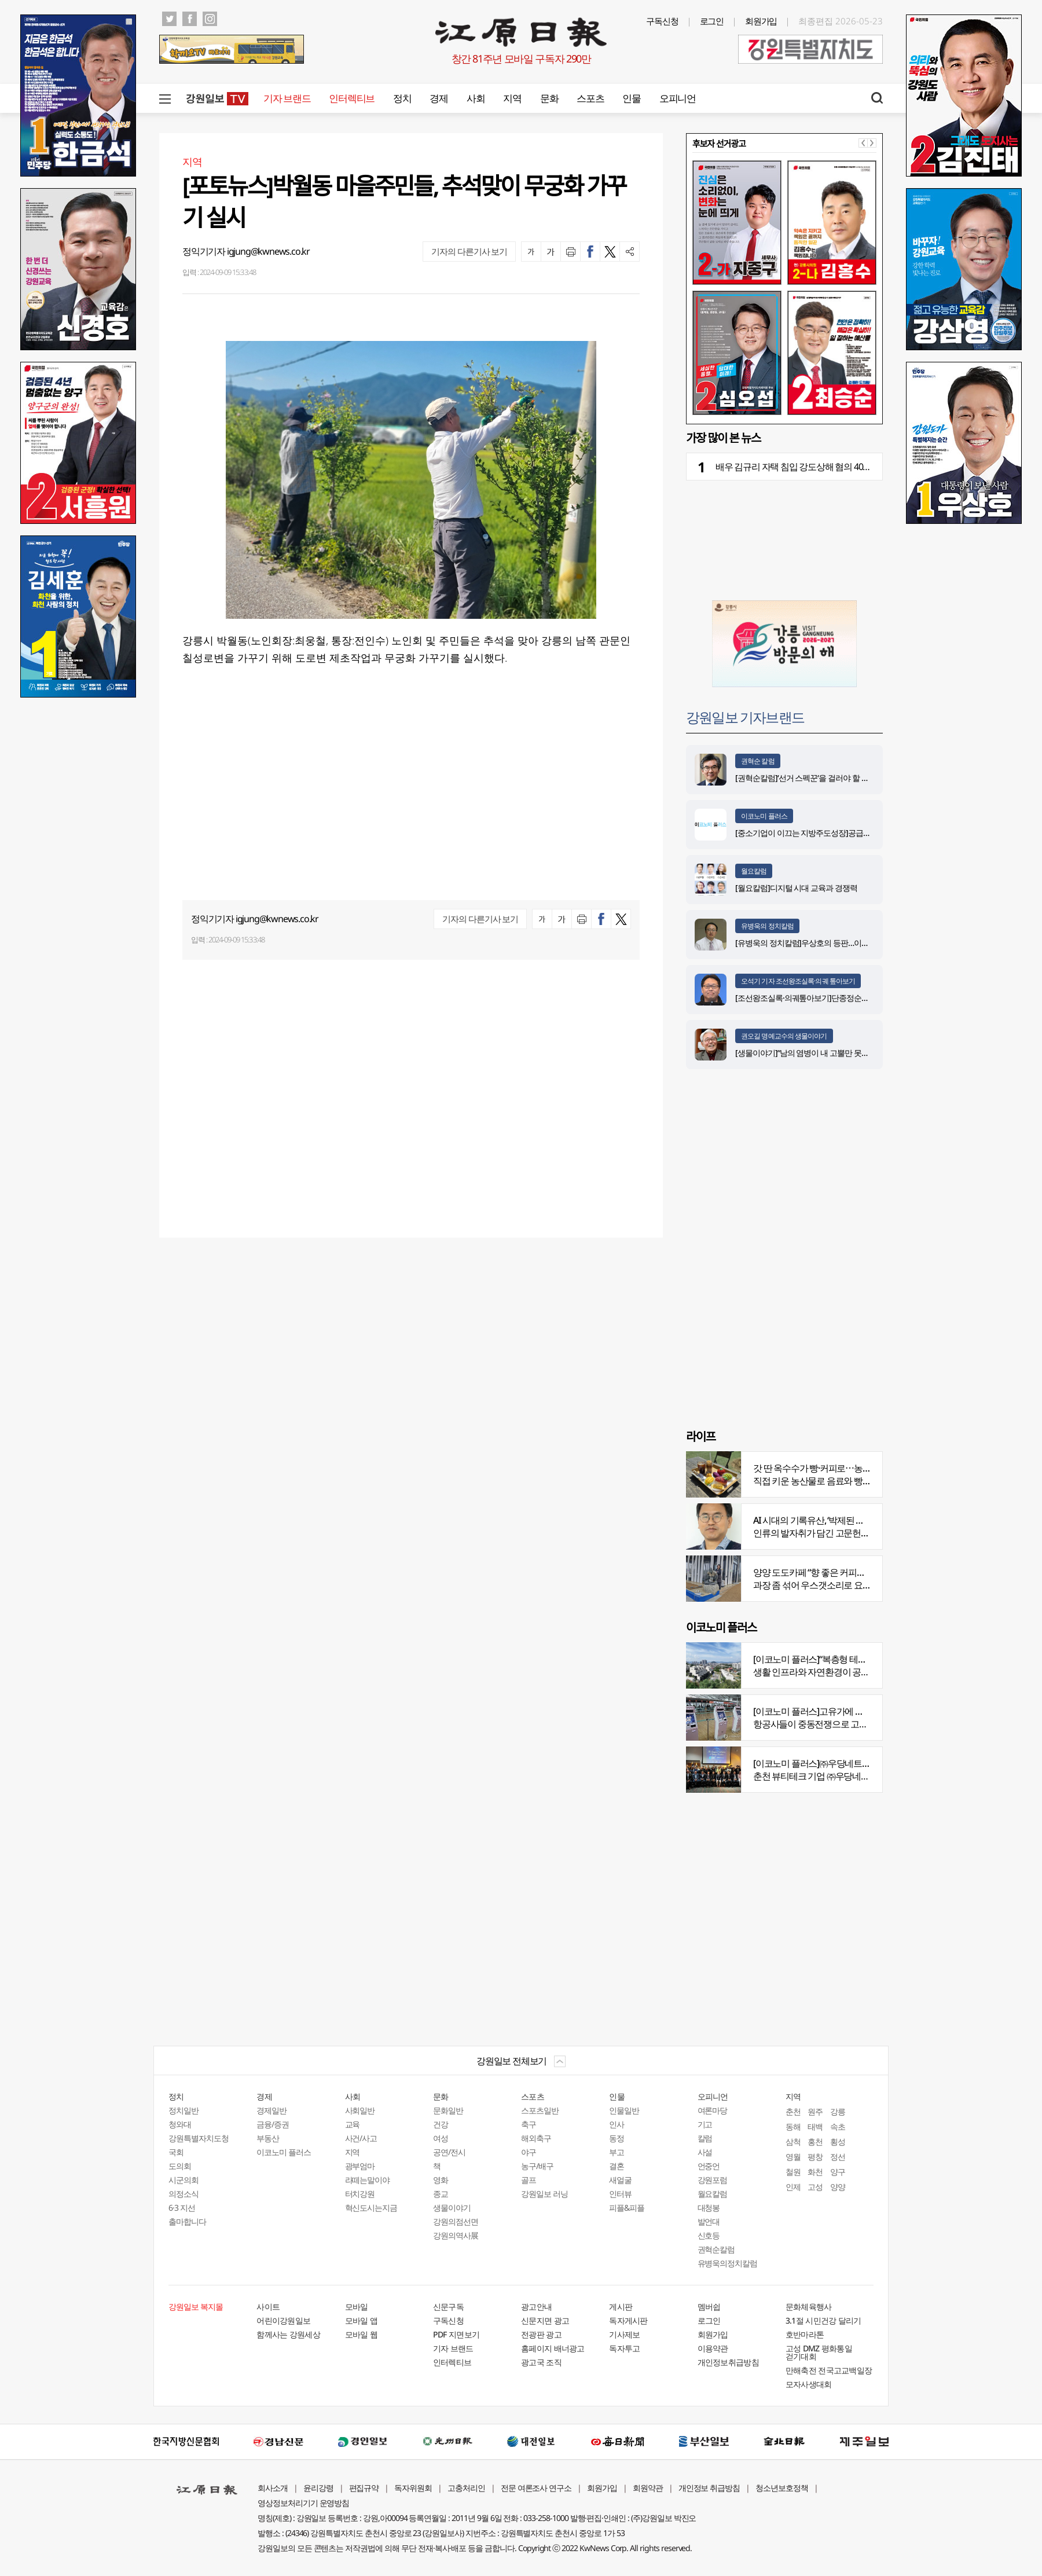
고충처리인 (466, 2487)
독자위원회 (413, 2487)
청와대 (179, 2124)
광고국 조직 (541, 2362)
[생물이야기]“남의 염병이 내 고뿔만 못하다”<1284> (818, 1052)
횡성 (837, 2141)
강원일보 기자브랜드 (745, 716)
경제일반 (271, 2110)
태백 (815, 2126)
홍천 (815, 2141)
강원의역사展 (455, 2235)
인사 (616, 2124)
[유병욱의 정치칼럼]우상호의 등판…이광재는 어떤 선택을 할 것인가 (846, 942)
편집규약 (364, 2487)
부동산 (267, 2138)
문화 (549, 98)
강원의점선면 (455, 2221)
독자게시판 (628, 2320)
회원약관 (648, 2487)
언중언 (709, 2165)
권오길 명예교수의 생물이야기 (784, 1036)
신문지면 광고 (545, 2320)
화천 (815, 2171)
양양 (837, 2186)
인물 (631, 98)
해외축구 (536, 2138)
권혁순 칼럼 (758, 761)
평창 (815, 2156)
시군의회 (183, 2179)
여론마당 (713, 2110)
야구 (528, 2151)
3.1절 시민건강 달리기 (823, 2320)
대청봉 (709, 2207)
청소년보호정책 (781, 2487)
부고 (616, 2151)
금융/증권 (272, 2124)
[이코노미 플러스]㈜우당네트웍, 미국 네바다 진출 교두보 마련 (868, 1763)
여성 (440, 2138)
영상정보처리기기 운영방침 (303, 2502)
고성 (815, 2186)
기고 (705, 2124)
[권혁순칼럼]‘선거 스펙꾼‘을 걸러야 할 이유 (805, 777)
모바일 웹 (361, 2334)
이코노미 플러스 (764, 816)
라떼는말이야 (367, 2179)
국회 (176, 2151)
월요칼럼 (753, 871)
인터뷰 (620, 2193)
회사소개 (273, 2487)
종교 (440, 2193)
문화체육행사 (809, 2306)
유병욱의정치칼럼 (728, 2263)
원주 (815, 2111)
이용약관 (713, 2348)
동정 (616, 2138)
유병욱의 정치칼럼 (767, 926)
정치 (402, 98)
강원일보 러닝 (544, 2193)
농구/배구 (537, 2165)
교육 (352, 2124)
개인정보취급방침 (728, 2362)
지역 (512, 98)
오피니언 (677, 98)
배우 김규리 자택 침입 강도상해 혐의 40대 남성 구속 (812, 466)
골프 (528, 2179)
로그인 (712, 21)
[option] (784, 287)
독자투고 (624, 2348)
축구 (528, 2124)
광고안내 (536, 2306)
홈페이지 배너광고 (553, 2348)
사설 (705, 2151)
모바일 (356, 2306)
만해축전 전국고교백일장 (829, 2370)
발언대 (709, 2221)
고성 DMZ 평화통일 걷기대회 (819, 2352)
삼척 (793, 2141)
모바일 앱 (361, 2320)
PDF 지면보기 (456, 2334)
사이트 (268, 2306)
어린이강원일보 (283, 2320)
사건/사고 (361, 2138)
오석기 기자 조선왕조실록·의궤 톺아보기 (798, 981)
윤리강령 (318, 2487)
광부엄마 (360, 2165)
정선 (837, 2156)
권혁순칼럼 (716, 2249)
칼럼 (705, 2138)
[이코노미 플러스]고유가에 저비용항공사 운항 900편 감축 (860, 1711)
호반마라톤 (805, 2334)
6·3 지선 (181, 2207)
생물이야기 (452, 2207)
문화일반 (448, 2110)
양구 (837, 2171)
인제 (793, 2186)
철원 (793, 2171)
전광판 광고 (541, 2334)
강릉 (837, 2111)
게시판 (620, 2306)
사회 (476, 98)
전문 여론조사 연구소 (536, 2487)
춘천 (793, 2111)
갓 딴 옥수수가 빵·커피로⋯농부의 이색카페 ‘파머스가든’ (857, 1468)
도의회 (179, 2165)
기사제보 (624, 2334)
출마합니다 (187, 2221)
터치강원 (360, 2193)
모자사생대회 (809, 2384)
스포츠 (590, 98)
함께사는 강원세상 (288, 2334)
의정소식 (183, 2193)
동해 (793, 2126)
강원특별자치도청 (198, 2138)
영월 (793, 2156)
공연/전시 (449, 2151)
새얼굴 (620, 2179)
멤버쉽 (709, 2306)
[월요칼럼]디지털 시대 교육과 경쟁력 (796, 887)
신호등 (709, 2235)
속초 (837, 2126)
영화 (440, 2179)
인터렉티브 (352, 98)
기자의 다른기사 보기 (469, 251)
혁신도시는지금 (371, 2207)
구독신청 (662, 21)
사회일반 (360, 2110)
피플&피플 (626, 2207)
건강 (440, 2124)
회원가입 (761, 21)
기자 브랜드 (286, 98)
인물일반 (624, 2110)
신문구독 (448, 2306)
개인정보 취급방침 (709, 2487)
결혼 (616, 2165)
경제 (438, 98)
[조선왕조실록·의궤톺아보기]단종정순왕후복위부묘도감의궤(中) (841, 997)
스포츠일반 (540, 2110)
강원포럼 (713, 2179)
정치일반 (183, 2110)
